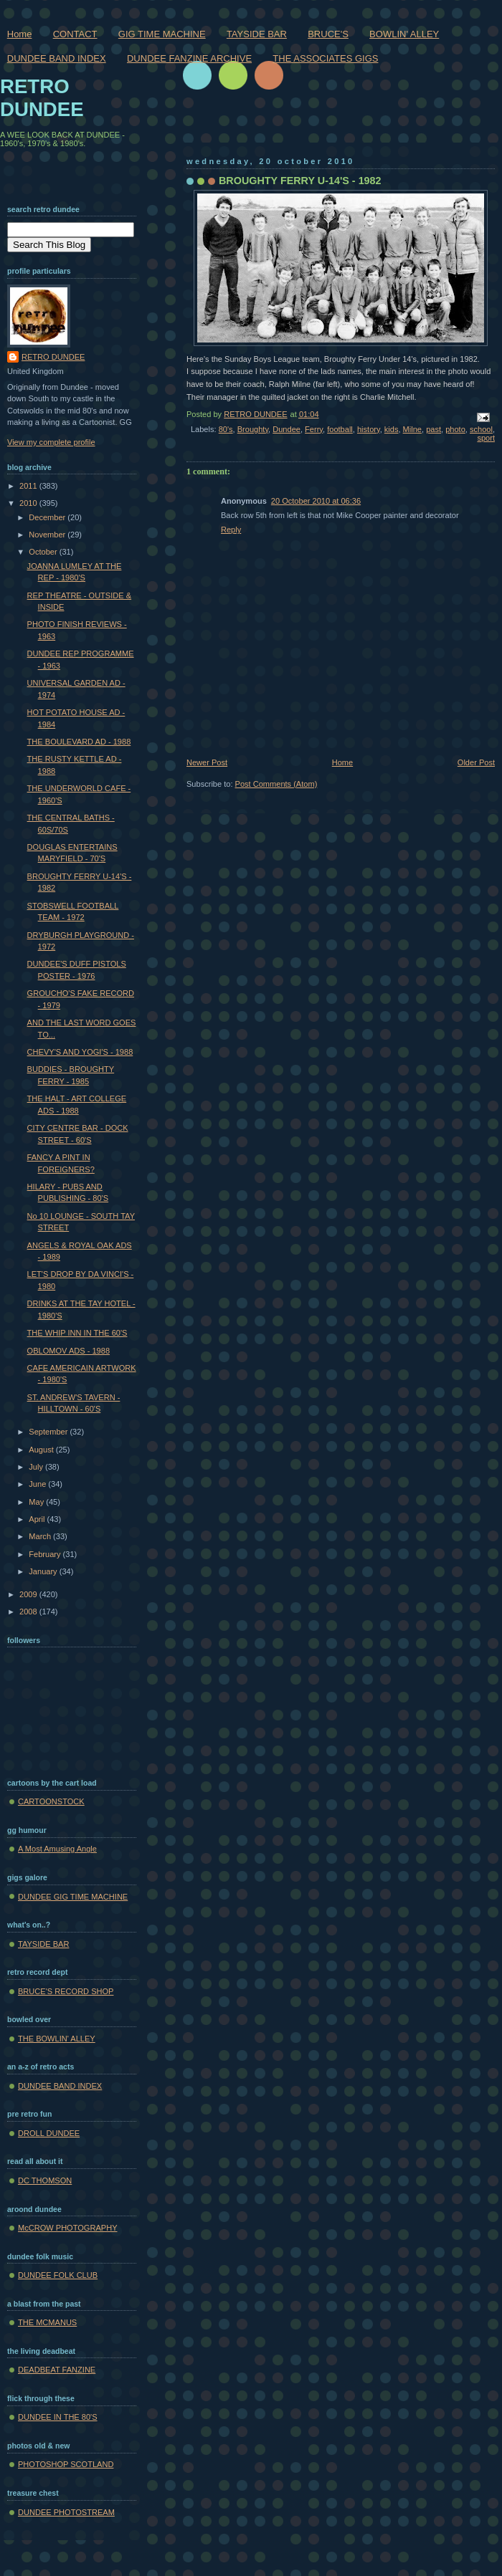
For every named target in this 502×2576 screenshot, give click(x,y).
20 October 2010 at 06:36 (316, 501)
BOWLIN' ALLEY (404, 34)
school (481, 429)
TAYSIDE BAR (257, 34)
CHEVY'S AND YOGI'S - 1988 (80, 1052)
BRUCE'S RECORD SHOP (65, 1991)
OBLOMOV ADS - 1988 (68, 1350)
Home (19, 34)
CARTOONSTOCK (51, 1801)
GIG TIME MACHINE (162, 34)
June (38, 1484)
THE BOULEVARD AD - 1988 (79, 741)
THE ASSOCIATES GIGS (325, 58)
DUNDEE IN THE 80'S (58, 2417)
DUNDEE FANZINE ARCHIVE (189, 58)
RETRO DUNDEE (42, 97)
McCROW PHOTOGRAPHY (68, 2227)
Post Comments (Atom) (276, 784)
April (38, 1519)
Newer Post (206, 762)
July (37, 1466)
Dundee (286, 429)
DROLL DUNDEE (49, 2133)
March (41, 1536)
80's (226, 429)
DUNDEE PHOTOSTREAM (66, 2512)
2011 (29, 486)
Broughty (252, 429)
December (48, 517)
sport (486, 438)
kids (391, 429)
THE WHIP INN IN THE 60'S (77, 1332)
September (49, 1431)
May (37, 1502)
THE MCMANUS (47, 2322)
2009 (29, 1594)
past (433, 429)
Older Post (476, 762)
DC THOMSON (45, 2180)
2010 (29, 503)
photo (455, 429)
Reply (231, 529)
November (48, 534)
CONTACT (75, 34)
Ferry (314, 429)
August (42, 1449)
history (368, 429)
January (44, 1571)
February (45, 1554)
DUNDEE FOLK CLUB (58, 2275)
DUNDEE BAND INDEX (56, 58)
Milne (412, 429)
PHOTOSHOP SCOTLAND (65, 2464)
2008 (29, 1611)
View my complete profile (51, 442)
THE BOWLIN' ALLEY (56, 2038)
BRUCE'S (328, 34)
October (44, 551)
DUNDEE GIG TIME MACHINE (73, 1896)
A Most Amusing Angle (57, 1848)
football (340, 429)
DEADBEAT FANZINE (56, 2369)
